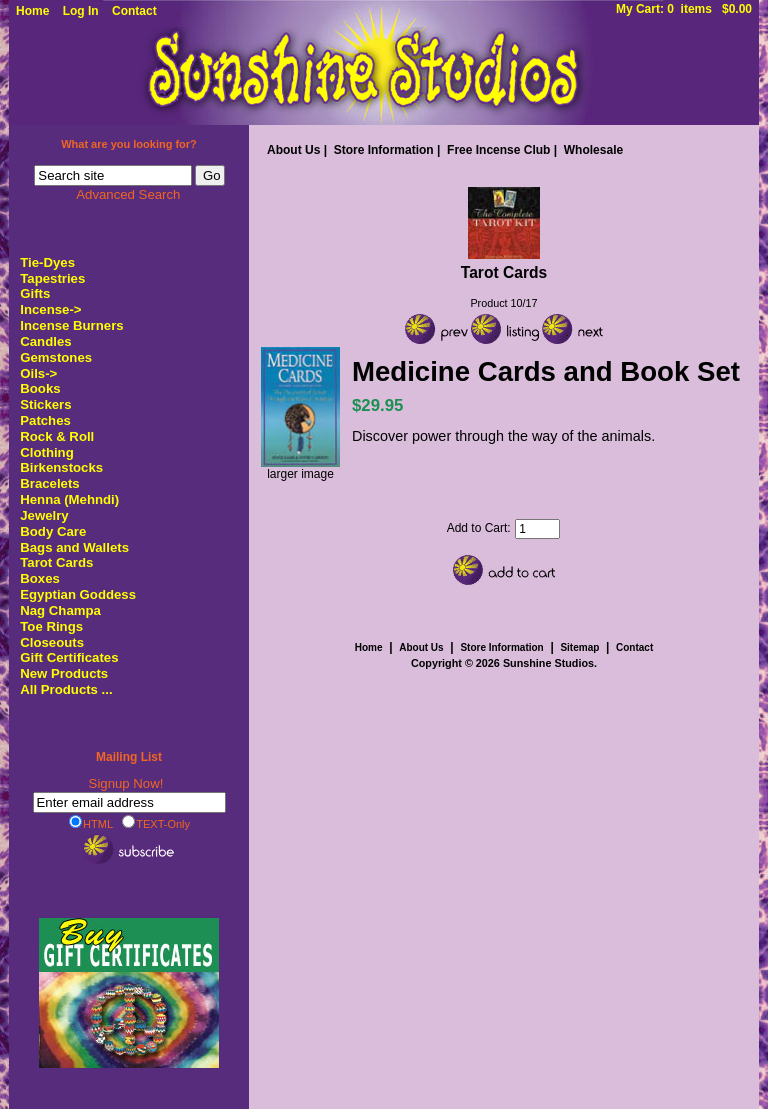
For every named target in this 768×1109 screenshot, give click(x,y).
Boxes (40, 578)
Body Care (53, 531)
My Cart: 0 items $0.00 (684, 9)
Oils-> (38, 373)
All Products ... (66, 689)
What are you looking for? (129, 144)
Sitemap (579, 647)
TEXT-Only (156, 823)
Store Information (384, 150)
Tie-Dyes (47, 262)
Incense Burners (71, 325)
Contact (134, 11)
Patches (45, 420)
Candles (45, 341)
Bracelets (49, 483)
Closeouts (52, 642)
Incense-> (50, 309)
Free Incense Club (498, 150)
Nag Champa (60, 610)
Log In (81, 11)
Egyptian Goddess (78, 594)
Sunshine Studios (548, 663)
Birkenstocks (61, 467)
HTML (91, 823)
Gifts (35, 293)
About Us (293, 150)
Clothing (46, 452)
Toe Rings (51, 626)
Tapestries (52, 278)
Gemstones (56, 357)
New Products (64, 673)
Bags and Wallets (74, 547)
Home (32, 11)
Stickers (45, 404)
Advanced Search (128, 194)
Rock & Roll (57, 436)
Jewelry (44, 515)
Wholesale (593, 150)
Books (40, 388)
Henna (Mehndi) (69, 499)
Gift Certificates (69, 657)
